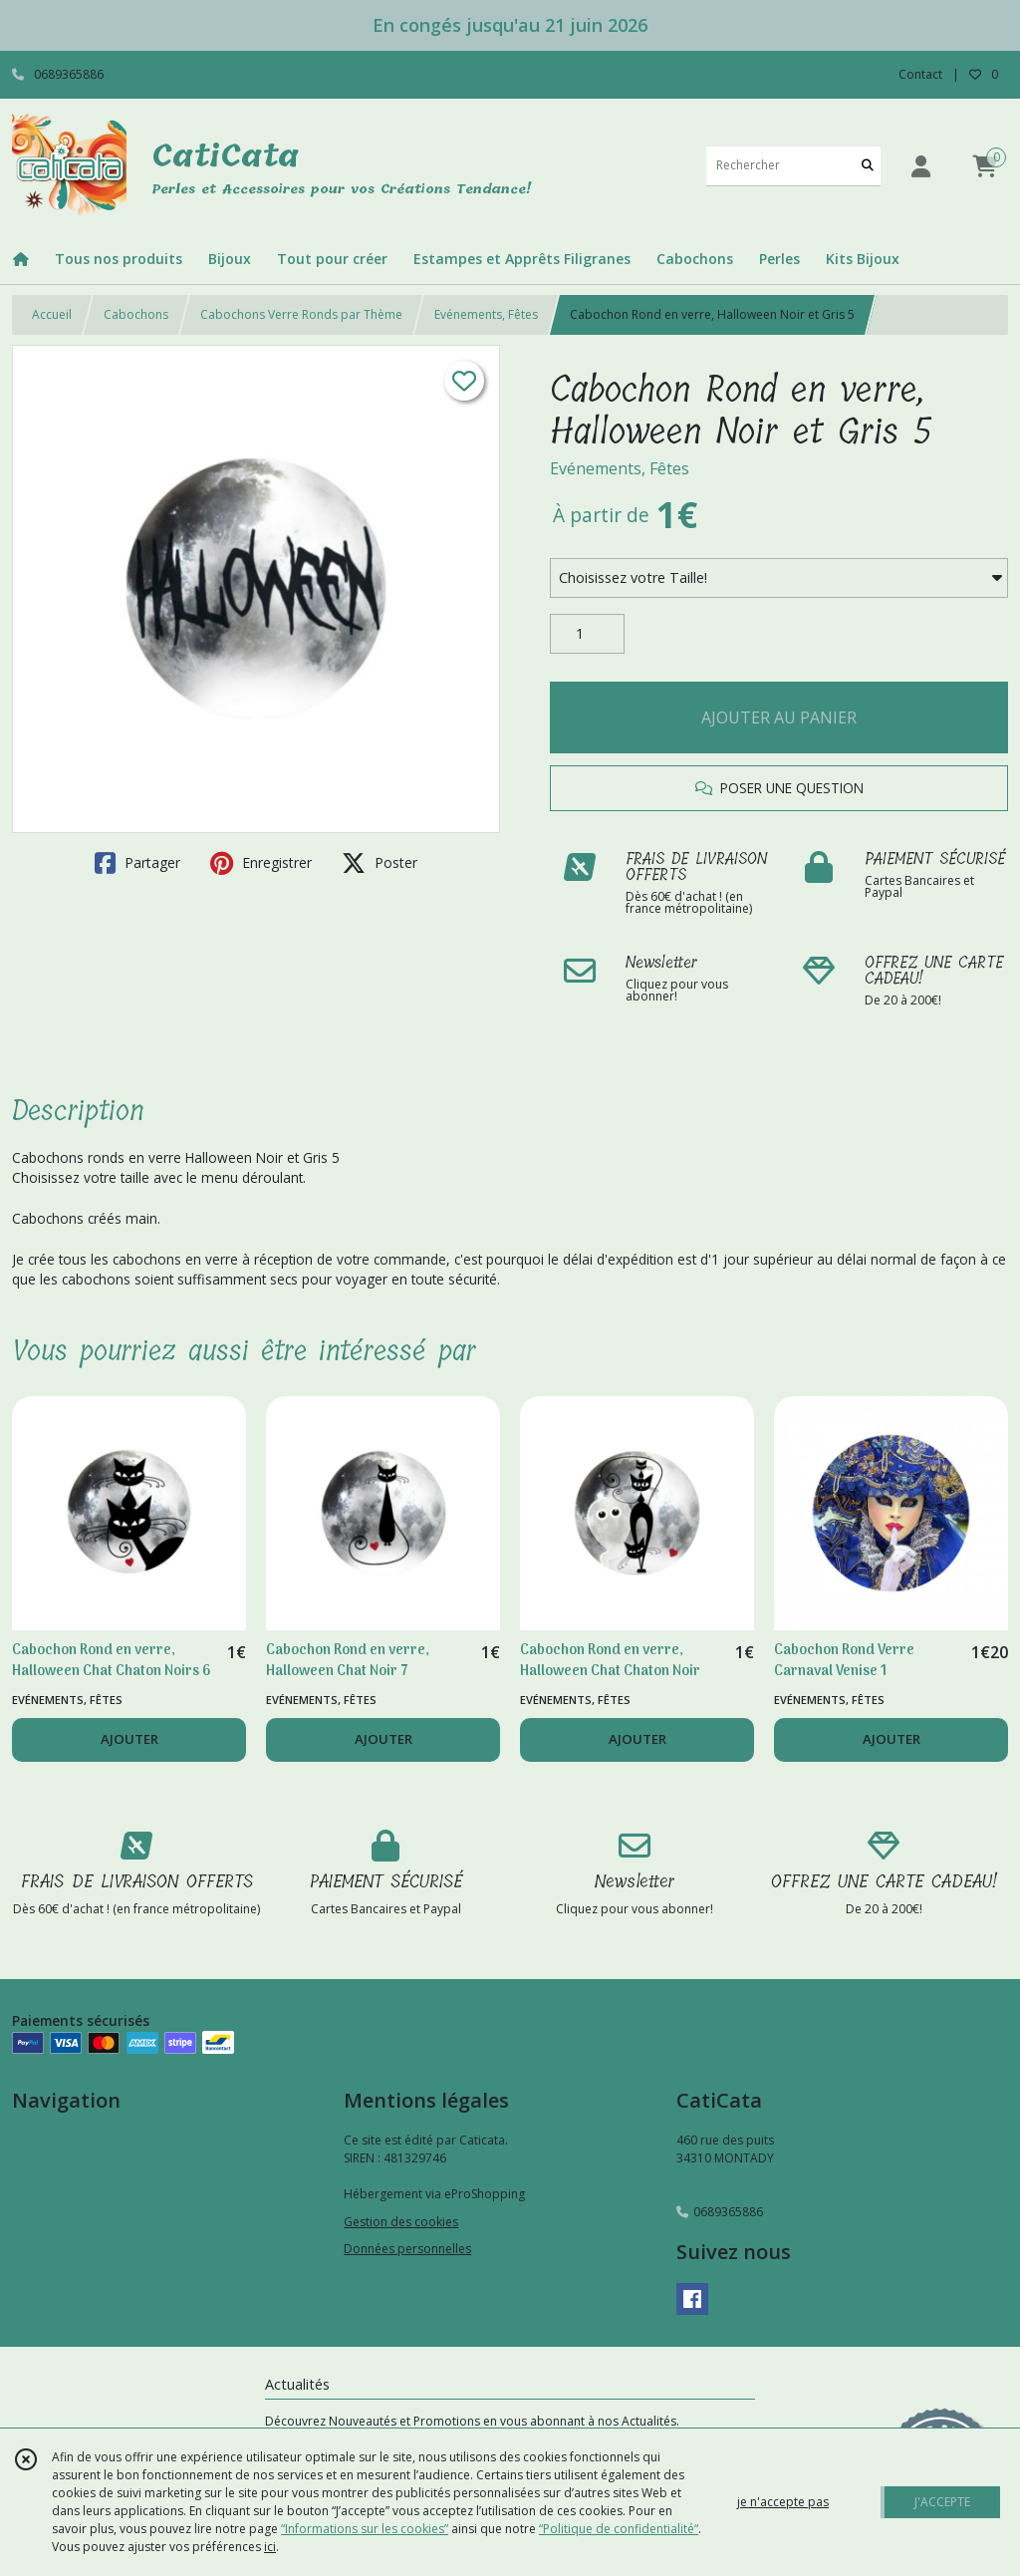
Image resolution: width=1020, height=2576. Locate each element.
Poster (379, 863)
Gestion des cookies (401, 2221)
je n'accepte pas (783, 2501)
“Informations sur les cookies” (364, 2528)
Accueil (52, 314)
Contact (920, 74)
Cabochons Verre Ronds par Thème (301, 314)
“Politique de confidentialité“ (618, 2528)
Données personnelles (407, 2248)
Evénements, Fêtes (486, 314)
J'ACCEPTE (942, 2501)
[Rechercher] (868, 165)
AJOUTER (129, 1739)
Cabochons (136, 314)
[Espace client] (920, 166)
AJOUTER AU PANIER (779, 717)
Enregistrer (261, 863)
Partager (137, 863)
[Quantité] (587, 634)
